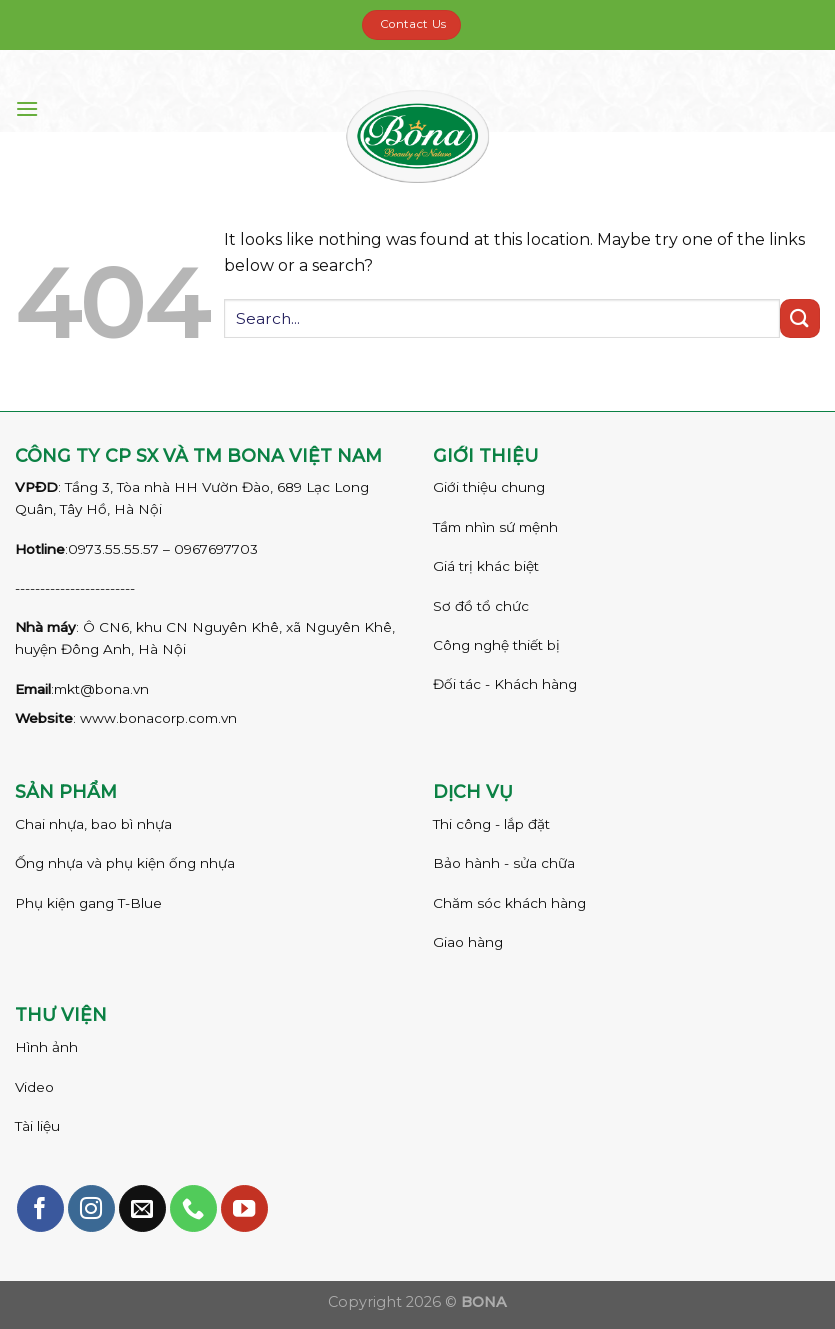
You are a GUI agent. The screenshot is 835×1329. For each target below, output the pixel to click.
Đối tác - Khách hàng (505, 684)
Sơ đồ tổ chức (481, 606)
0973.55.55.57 (113, 549)
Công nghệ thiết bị (496, 645)
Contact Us (413, 24)
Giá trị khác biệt (486, 566)
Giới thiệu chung (489, 487)
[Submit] (800, 318)
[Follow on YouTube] (244, 1208)
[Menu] (27, 108)
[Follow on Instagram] (91, 1208)
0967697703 (216, 549)
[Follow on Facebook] (40, 1208)
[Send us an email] (142, 1208)
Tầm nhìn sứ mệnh (495, 527)
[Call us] (193, 1208)
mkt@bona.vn (101, 689)
